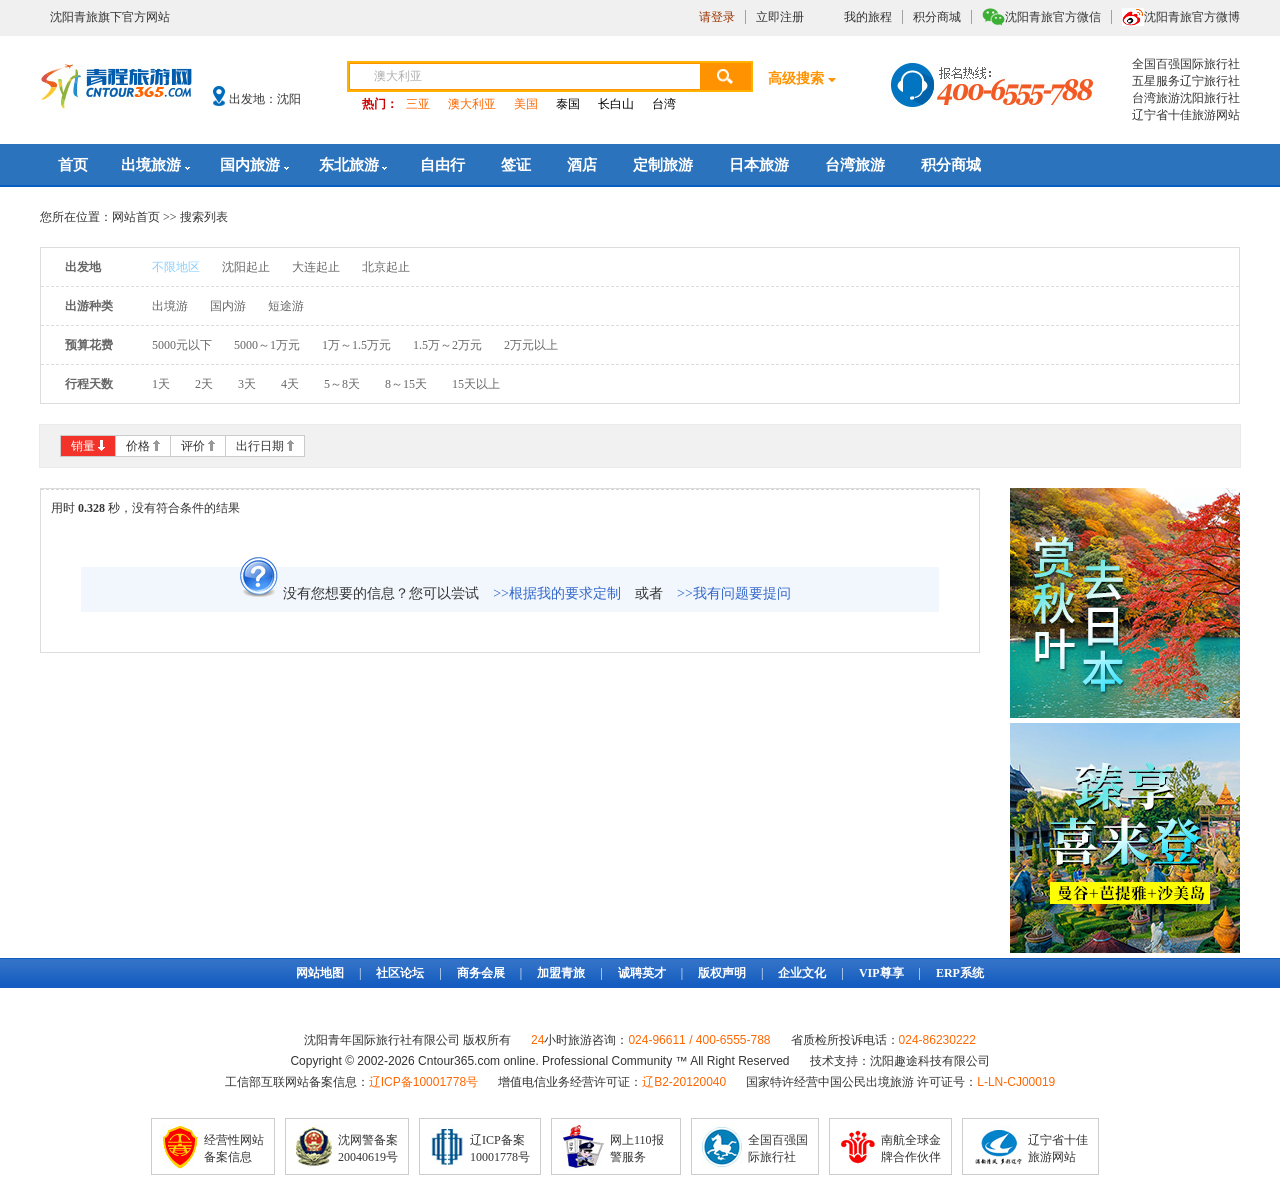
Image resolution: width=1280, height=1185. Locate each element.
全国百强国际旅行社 (778, 1148)
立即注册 (780, 17)
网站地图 (320, 973)
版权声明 (722, 973)
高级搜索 (796, 78)
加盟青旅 (561, 973)
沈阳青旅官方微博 (1192, 17)
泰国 (568, 104)
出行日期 (260, 446)
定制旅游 (663, 165)
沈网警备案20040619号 (368, 1148)
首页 (73, 165)
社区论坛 (400, 973)
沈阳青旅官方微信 (1053, 17)
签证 (516, 165)
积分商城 (937, 17)
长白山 (616, 104)
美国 (526, 104)
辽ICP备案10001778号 (500, 1148)
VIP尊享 (881, 973)
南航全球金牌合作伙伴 (911, 1148)
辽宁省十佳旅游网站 (1058, 1148)
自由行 (442, 165)
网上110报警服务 (637, 1148)
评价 (193, 446)
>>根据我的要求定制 (557, 593)
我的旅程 (868, 17)
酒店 (582, 165)
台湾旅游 (855, 165)
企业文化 (802, 973)
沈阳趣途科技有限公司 (930, 1061)
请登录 (717, 17)
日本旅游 (759, 165)
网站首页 (136, 217)
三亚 (418, 104)
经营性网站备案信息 (234, 1148)
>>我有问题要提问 (734, 593)
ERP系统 (960, 973)
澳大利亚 (472, 104)
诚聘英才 (642, 973)
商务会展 (481, 973)
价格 (138, 446)
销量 (83, 446)
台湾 (664, 104)
